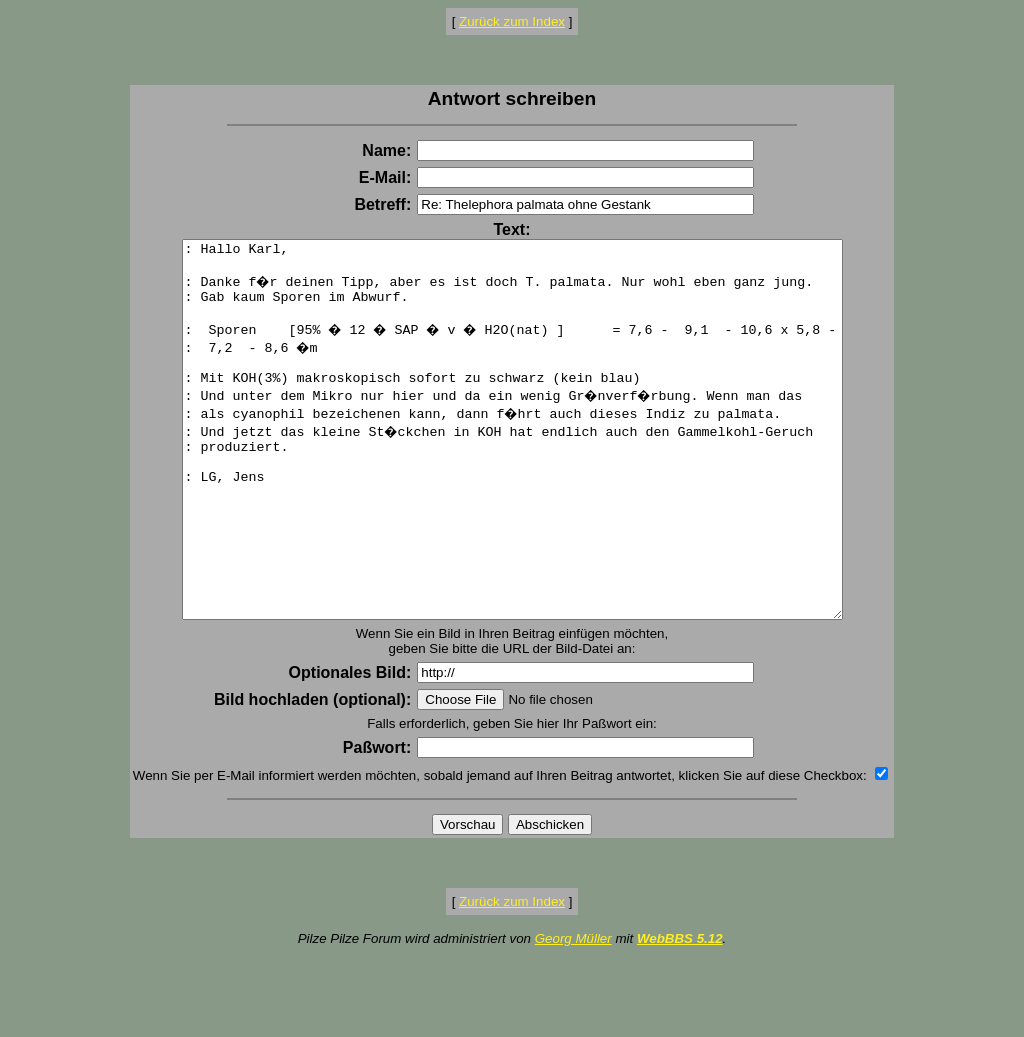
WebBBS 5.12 (680, 1013)
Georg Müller (573, 1013)
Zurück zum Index (512, 21)
